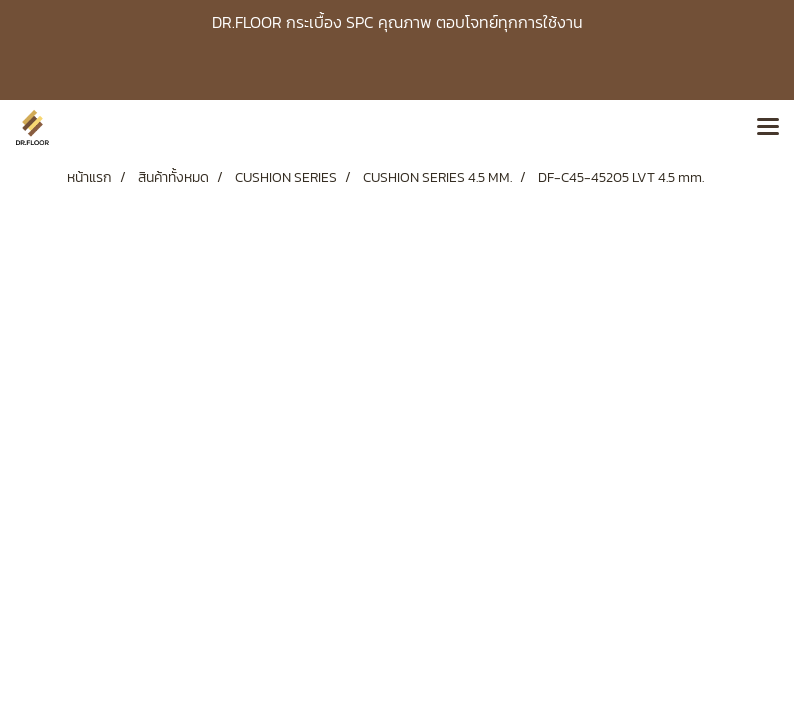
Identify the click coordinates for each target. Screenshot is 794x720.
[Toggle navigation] (768, 128)
